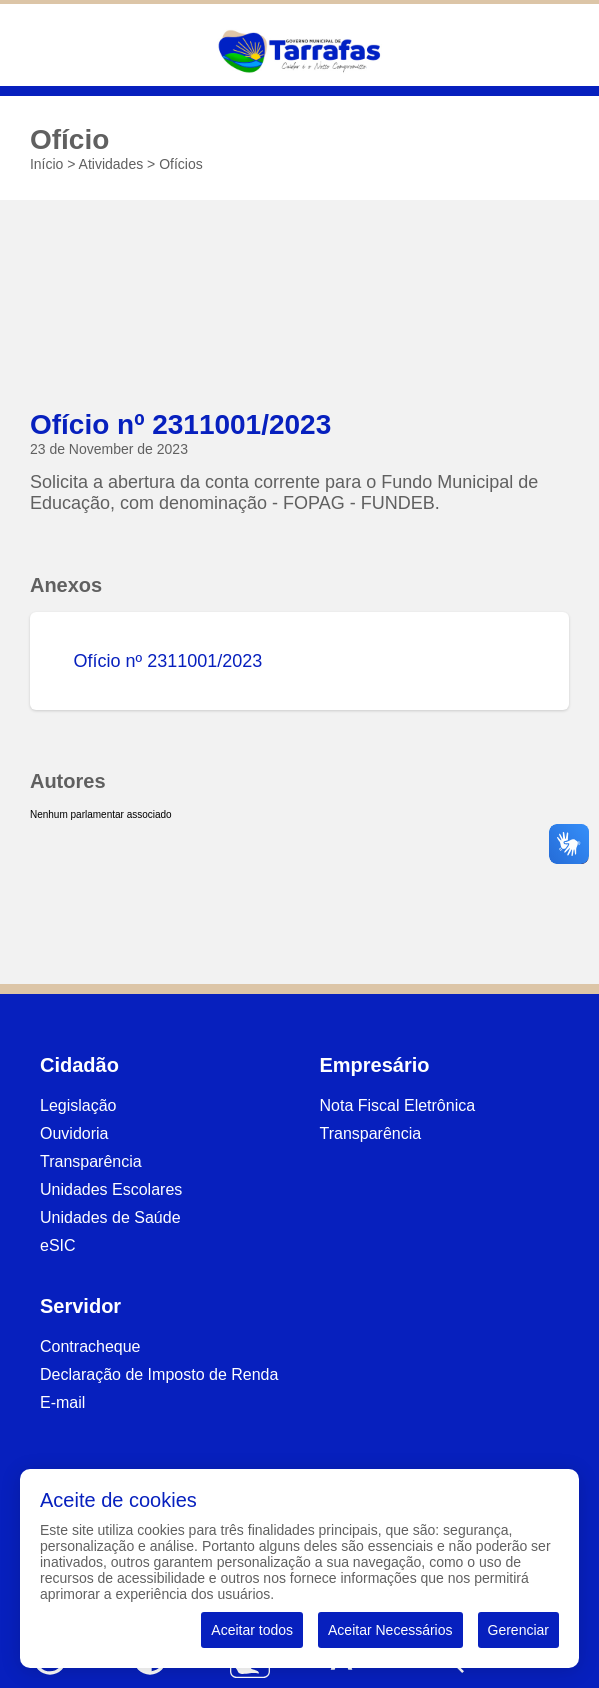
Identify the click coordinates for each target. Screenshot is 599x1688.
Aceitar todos (252, 1630)
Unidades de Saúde (110, 1217)
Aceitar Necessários (390, 1630)
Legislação (78, 1105)
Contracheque (90, 1346)
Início (46, 164)
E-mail (62, 1402)
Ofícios (181, 164)
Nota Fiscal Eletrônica (398, 1105)
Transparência (91, 1161)
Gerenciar (518, 1630)
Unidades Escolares (111, 1189)
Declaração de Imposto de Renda (159, 1374)
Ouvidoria (74, 1133)
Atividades (111, 164)
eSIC (58, 1245)
